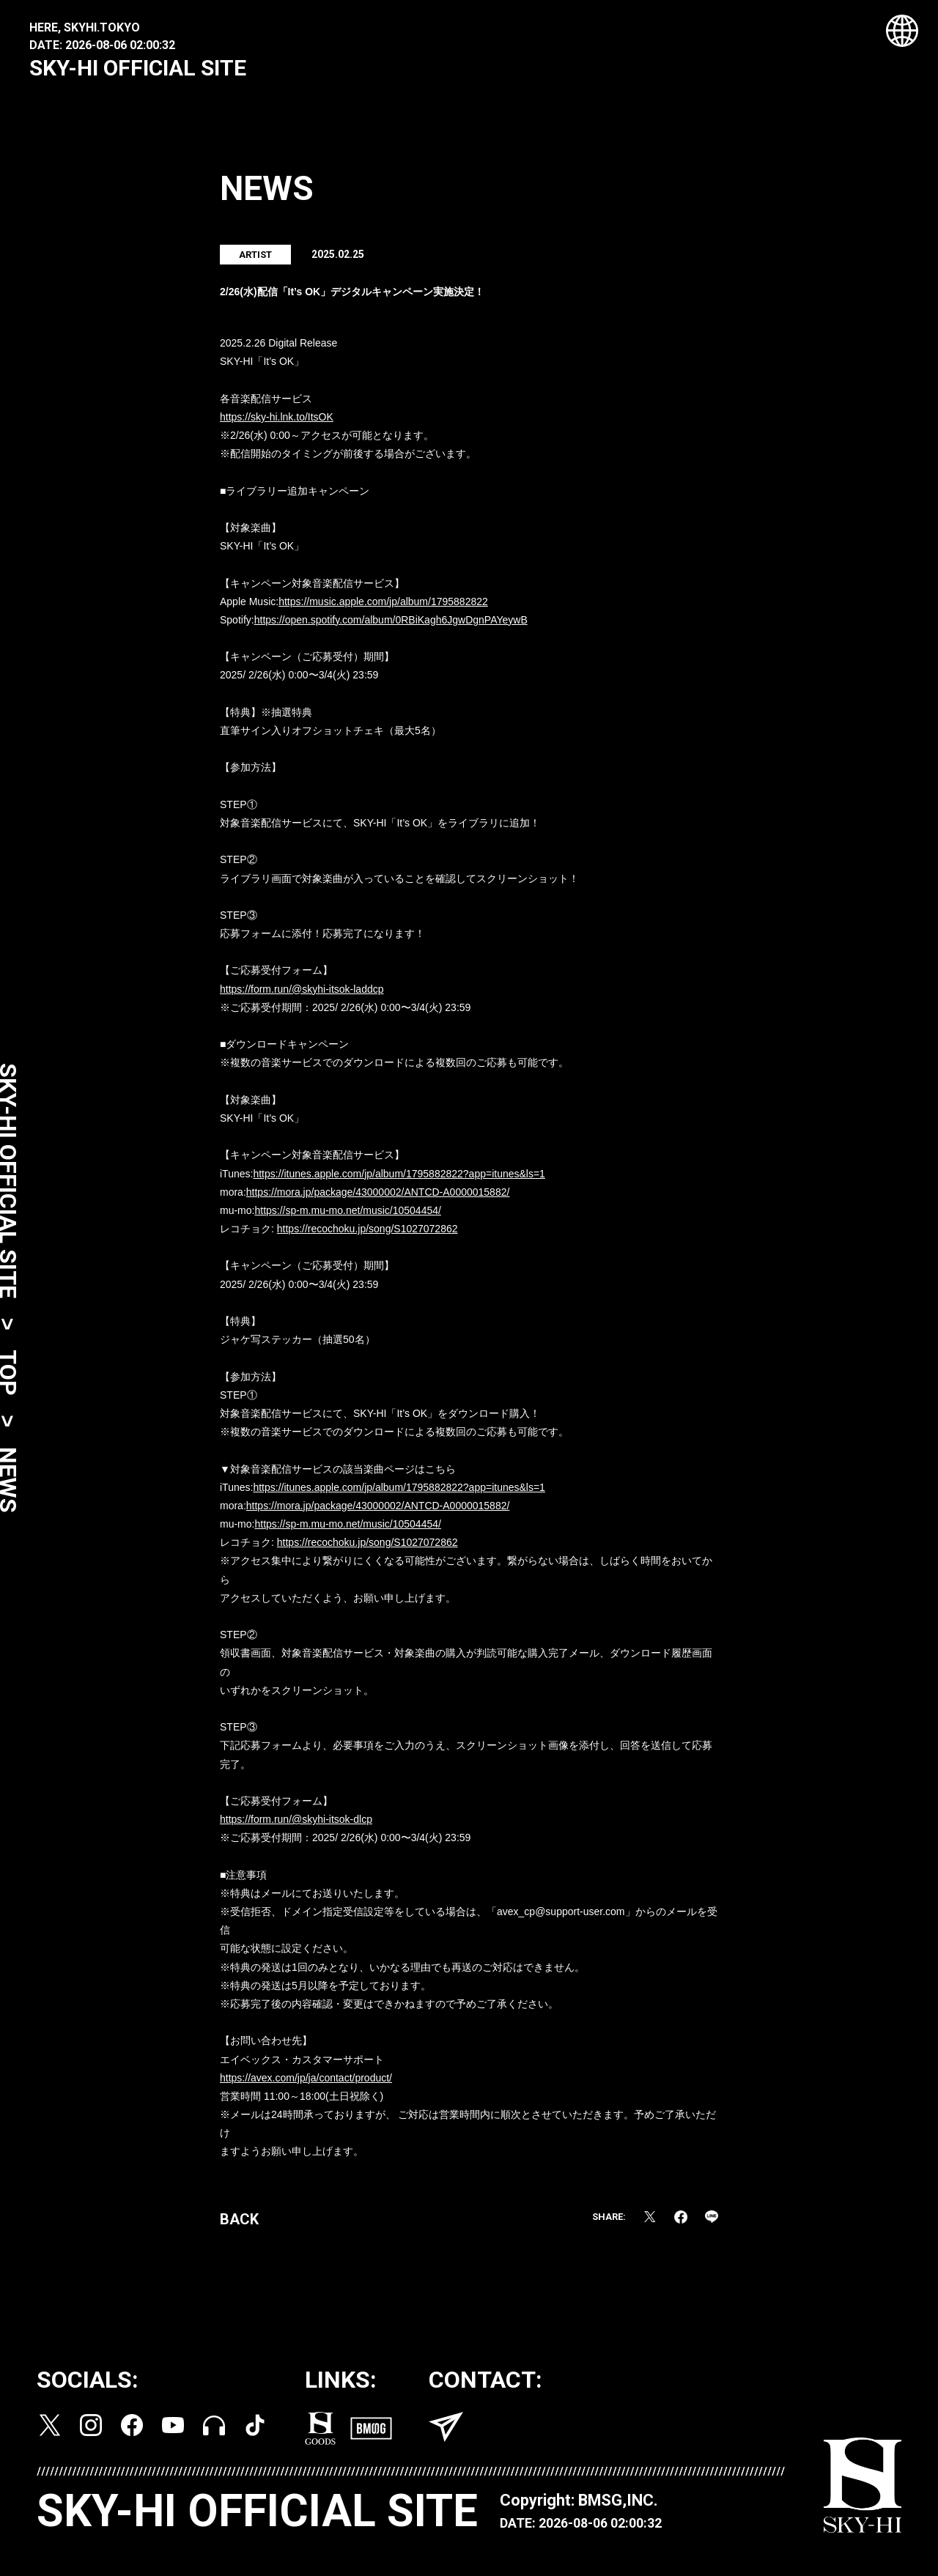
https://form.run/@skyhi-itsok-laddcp (302, 994)
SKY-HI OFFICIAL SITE (137, 68)
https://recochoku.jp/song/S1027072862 (367, 1234)
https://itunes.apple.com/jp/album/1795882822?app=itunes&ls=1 (399, 1179)
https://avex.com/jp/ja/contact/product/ (306, 2083)
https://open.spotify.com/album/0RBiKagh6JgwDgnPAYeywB (391, 625)
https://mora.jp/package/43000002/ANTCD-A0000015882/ (378, 1197)
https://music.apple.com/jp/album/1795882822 (383, 606)
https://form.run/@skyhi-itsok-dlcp (296, 1824)
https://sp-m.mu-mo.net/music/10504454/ (347, 1215)
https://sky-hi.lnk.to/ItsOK (276, 422)
